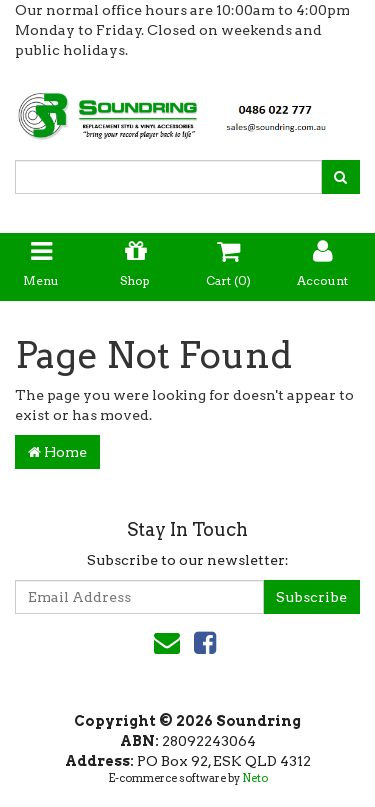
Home (57, 452)
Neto (255, 778)
